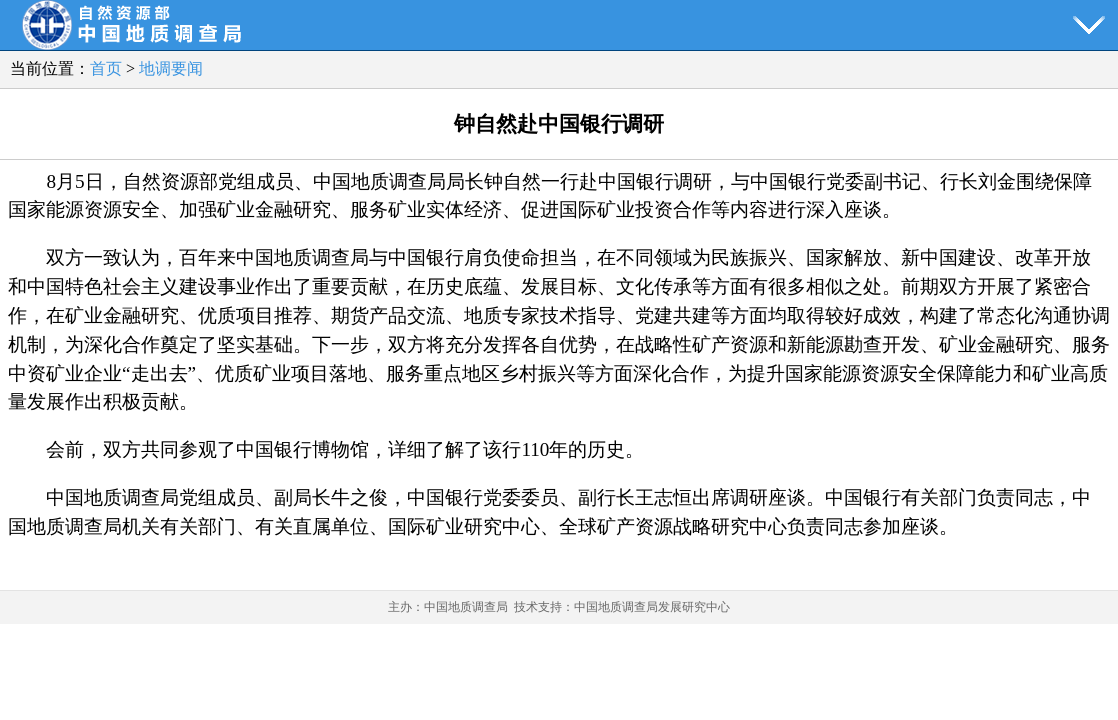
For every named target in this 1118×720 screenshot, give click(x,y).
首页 (106, 68)
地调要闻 (171, 68)
